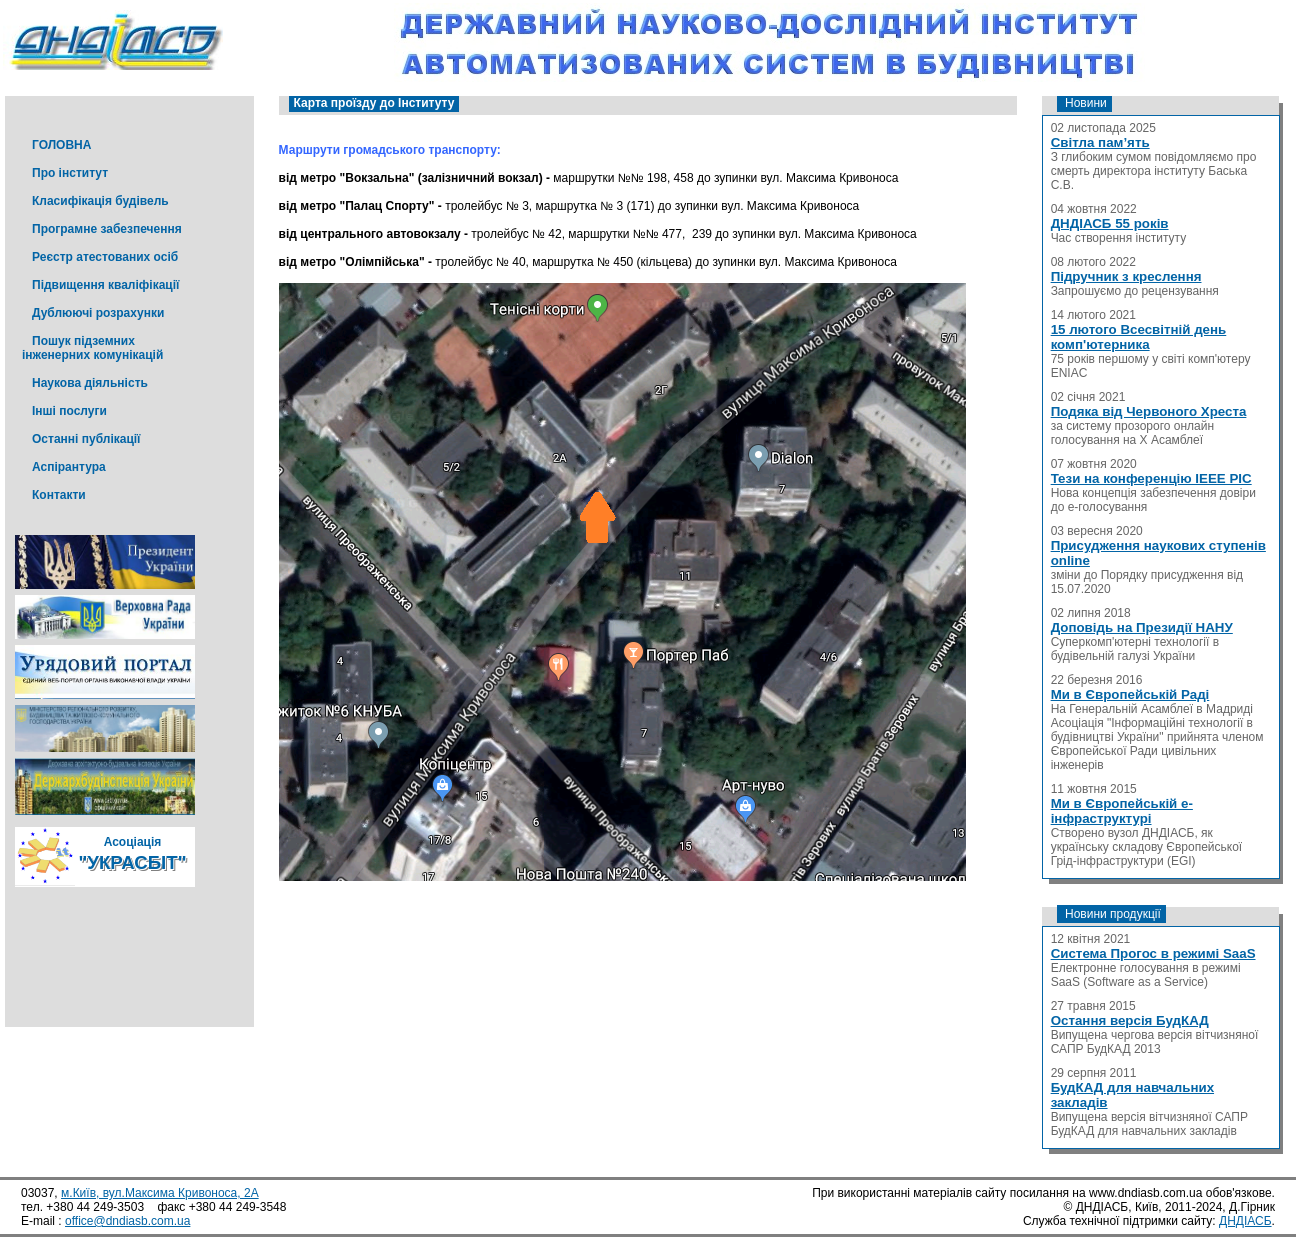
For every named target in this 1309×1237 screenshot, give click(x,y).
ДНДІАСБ (1245, 1221)
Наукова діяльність (90, 383)
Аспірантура (69, 467)
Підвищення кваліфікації (105, 285)
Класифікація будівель (100, 201)
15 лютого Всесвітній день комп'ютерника (1139, 337)
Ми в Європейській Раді (1130, 694)
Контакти (59, 495)
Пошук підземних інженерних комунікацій (92, 348)
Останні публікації (86, 439)
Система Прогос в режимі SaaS (1153, 953)
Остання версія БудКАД (1130, 1020)
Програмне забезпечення (107, 229)
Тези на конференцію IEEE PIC (1151, 478)
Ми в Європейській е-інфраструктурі (1122, 811)
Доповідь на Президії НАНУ (1142, 627)
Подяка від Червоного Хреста (1149, 411)
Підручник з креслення (1126, 276)
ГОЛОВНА (61, 145)
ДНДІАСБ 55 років (1110, 223)
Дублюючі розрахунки (98, 313)
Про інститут (70, 173)
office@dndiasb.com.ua (127, 1221)
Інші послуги (69, 411)
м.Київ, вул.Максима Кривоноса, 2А (160, 1193)
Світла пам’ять (1100, 142)
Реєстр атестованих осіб (105, 257)
